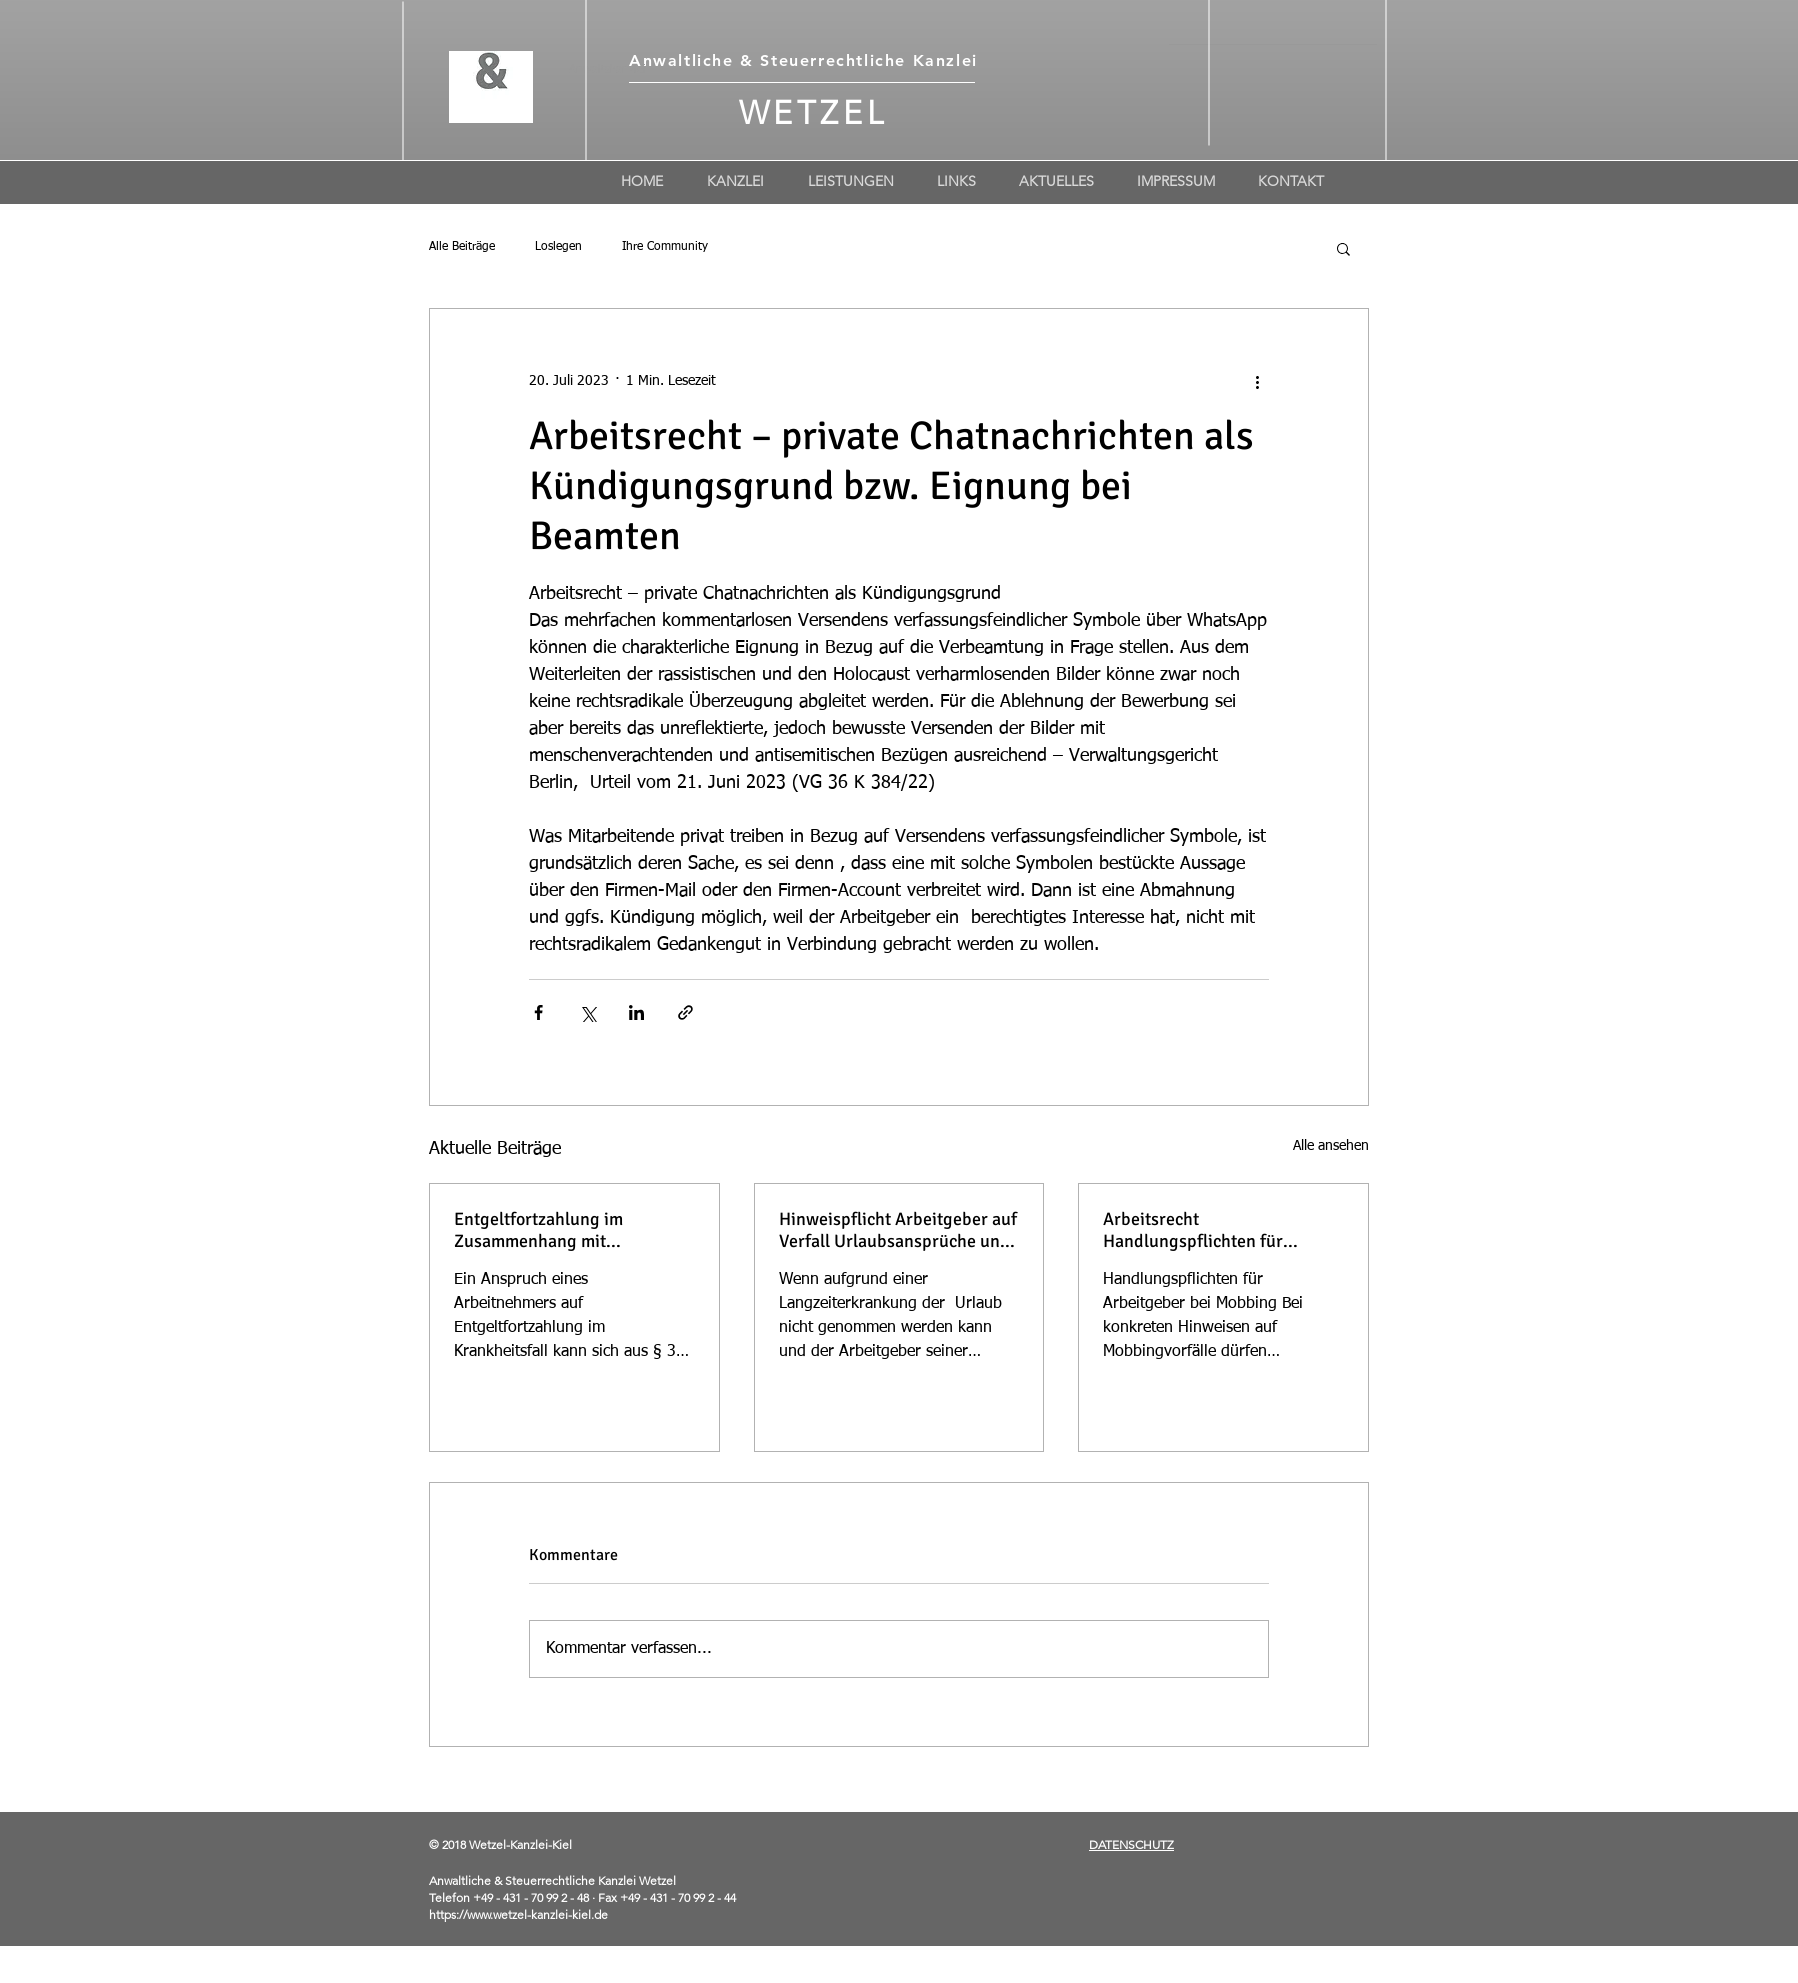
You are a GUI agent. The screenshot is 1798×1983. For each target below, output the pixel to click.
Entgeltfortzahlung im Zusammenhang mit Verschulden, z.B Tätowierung (569, 1230)
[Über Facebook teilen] (538, 1012)
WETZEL (813, 113)
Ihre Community (665, 247)
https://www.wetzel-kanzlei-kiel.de (518, 1914)
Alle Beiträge (462, 247)
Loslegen (558, 247)
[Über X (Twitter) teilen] (587, 1012)
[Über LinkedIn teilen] (636, 1012)
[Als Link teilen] (685, 1012)
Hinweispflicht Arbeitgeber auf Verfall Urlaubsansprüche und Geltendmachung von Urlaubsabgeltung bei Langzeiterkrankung (898, 1230)
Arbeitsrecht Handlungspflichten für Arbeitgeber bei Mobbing (1200, 1230)
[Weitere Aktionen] (1257, 381)
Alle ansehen (1331, 1146)
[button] (1343, 248)
